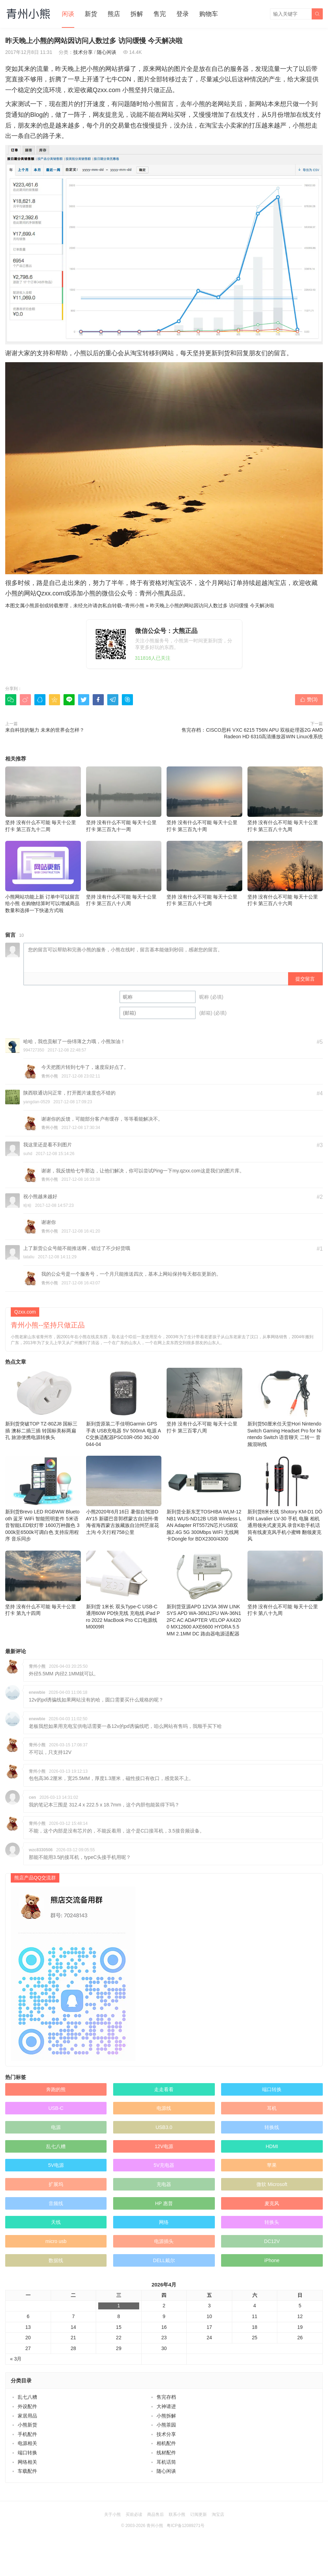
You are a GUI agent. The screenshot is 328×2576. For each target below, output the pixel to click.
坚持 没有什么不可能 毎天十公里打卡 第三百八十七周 (204, 874)
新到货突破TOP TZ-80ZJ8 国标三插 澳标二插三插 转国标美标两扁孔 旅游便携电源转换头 (43, 1404)
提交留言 (305, 979)
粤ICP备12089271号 (185, 2525)
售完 (159, 13)
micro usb (56, 2241)
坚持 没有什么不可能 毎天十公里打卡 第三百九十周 (204, 799)
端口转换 (271, 2089)
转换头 (271, 2222)
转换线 (271, 2127)
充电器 (164, 2184)
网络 (164, 2222)
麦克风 (271, 2203)
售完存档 (166, 2397)
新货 (91, 13)
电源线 (164, 2108)
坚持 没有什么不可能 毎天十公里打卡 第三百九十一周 (124, 799)
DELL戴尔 (164, 2260)
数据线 (56, 2260)
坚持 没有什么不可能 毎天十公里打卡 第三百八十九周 (285, 799)
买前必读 (134, 2514)
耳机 (272, 2108)
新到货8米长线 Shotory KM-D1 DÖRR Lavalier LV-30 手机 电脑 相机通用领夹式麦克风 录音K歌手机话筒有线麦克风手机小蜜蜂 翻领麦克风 (285, 1499)
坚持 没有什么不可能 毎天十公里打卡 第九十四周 (43, 1583)
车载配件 (27, 2471)
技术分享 (83, 52)
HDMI (272, 2146)
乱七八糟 (56, 2146)
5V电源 (56, 2165)
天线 (56, 2222)
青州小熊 (134, 605)
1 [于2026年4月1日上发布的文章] (118, 2305)
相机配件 (166, 2443)
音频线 (56, 2203)
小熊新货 (27, 2425)
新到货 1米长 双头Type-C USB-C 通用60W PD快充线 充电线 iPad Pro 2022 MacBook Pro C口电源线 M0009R (124, 1590)
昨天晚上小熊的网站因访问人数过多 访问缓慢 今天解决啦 (212, 605)
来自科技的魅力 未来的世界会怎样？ (44, 730)
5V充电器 (164, 2165)
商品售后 (155, 2514)
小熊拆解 (166, 2416)
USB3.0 (163, 2127)
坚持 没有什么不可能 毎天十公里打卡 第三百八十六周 (285, 874)
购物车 (208, 13)
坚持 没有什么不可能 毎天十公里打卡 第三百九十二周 (43, 799)
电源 (56, 2127)
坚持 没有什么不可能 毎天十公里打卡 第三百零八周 (204, 1400)
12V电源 (164, 2146)
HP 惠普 (164, 2203)
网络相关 (27, 2462)
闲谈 (68, 13)
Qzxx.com (50, 593)
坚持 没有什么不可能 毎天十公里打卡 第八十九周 (285, 1583)
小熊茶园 (166, 2425)
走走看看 (164, 2089)
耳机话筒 (166, 2462)
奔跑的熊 (56, 2089)
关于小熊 (112, 2514)
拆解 (137, 13)
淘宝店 (218, 2514)
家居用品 (27, 2416)
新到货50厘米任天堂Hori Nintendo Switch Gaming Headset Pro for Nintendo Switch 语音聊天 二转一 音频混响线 (285, 1407)
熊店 (114, 13)
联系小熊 (177, 2514)
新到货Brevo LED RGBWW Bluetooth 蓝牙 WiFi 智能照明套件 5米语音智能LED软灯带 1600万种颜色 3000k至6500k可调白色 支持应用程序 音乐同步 (43, 1499)
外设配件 (27, 2406)
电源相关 (27, 2443)
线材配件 (166, 2452)
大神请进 (166, 2406)
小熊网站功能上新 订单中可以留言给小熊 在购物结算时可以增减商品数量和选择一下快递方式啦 (43, 877)
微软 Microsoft (271, 2184)
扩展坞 (56, 2184)
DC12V (272, 2241)
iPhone (272, 2260)
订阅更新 (198, 2514)
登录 (182, 13)
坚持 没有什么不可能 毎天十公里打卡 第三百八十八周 (124, 874)
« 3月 (16, 2359)
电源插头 (164, 2241)
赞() (309, 699)
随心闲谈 (106, 52)
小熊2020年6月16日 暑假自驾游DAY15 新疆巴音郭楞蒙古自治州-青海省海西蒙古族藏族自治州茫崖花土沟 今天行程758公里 (124, 1495)
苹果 (272, 2165)
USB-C (56, 2108)
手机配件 (27, 2434)
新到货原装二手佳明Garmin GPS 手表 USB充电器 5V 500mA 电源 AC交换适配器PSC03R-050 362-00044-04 (124, 1407)
